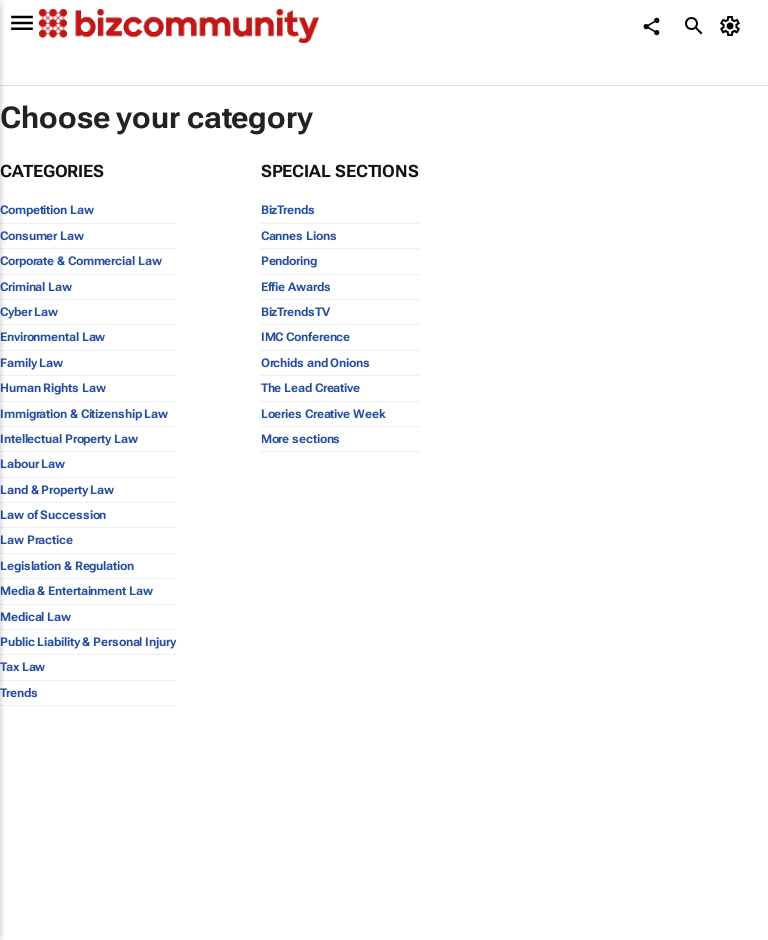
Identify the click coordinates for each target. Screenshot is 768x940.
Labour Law (32, 464)
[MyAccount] (733, 26)
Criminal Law (36, 287)
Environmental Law (52, 337)
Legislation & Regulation (67, 566)
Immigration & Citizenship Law (84, 414)
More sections (301, 439)
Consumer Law (42, 236)
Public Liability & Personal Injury (88, 642)
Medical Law (35, 617)
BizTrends (288, 210)
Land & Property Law (57, 490)
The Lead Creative (310, 388)
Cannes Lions (299, 236)
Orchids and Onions (315, 363)
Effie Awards (296, 287)
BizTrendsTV (295, 312)
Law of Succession (53, 515)
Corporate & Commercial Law (80, 261)
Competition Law (47, 210)
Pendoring (289, 261)
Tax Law (22, 667)
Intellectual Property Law (69, 439)
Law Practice (36, 540)
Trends (18, 693)
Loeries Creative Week (323, 414)
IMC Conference (306, 337)
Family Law (31, 363)
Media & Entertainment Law (76, 591)
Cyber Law (29, 312)
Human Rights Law (52, 388)
